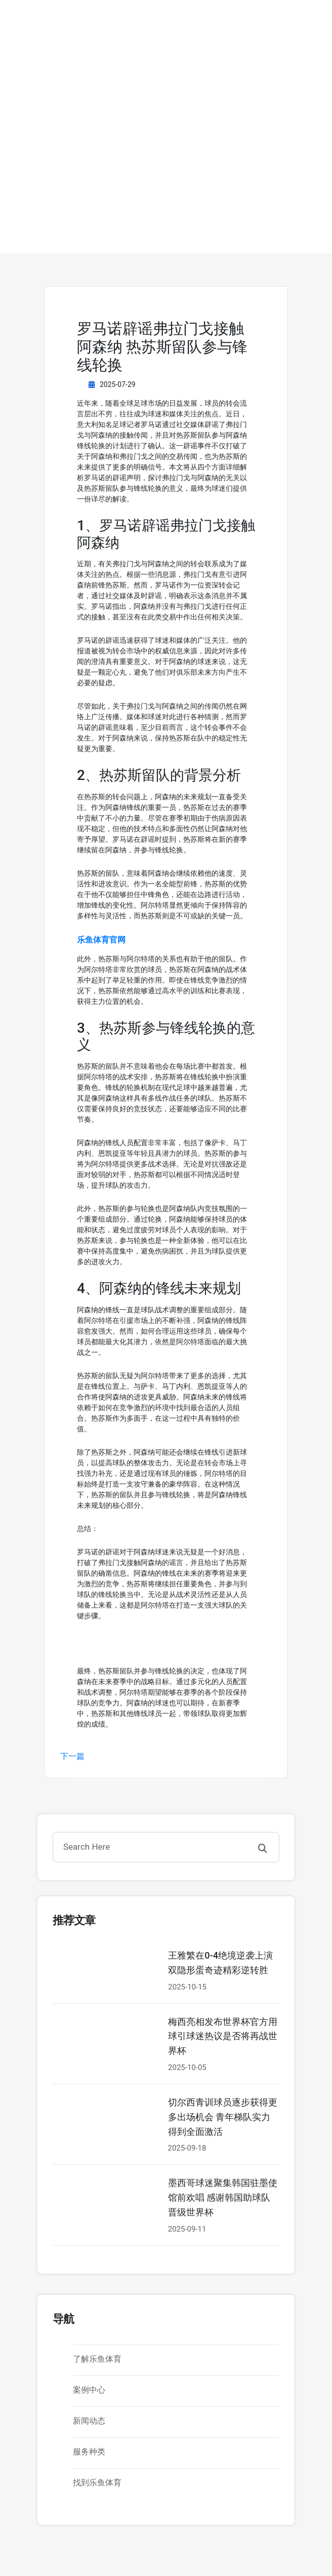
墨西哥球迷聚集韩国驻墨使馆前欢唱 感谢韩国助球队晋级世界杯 (222, 2197)
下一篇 (72, 1756)
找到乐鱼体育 (97, 2482)
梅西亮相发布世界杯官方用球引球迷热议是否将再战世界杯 (222, 2036)
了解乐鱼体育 (97, 2359)
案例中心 (89, 2390)
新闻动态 (89, 2421)
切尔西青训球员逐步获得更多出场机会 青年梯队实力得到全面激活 (222, 2117)
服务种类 (89, 2451)
